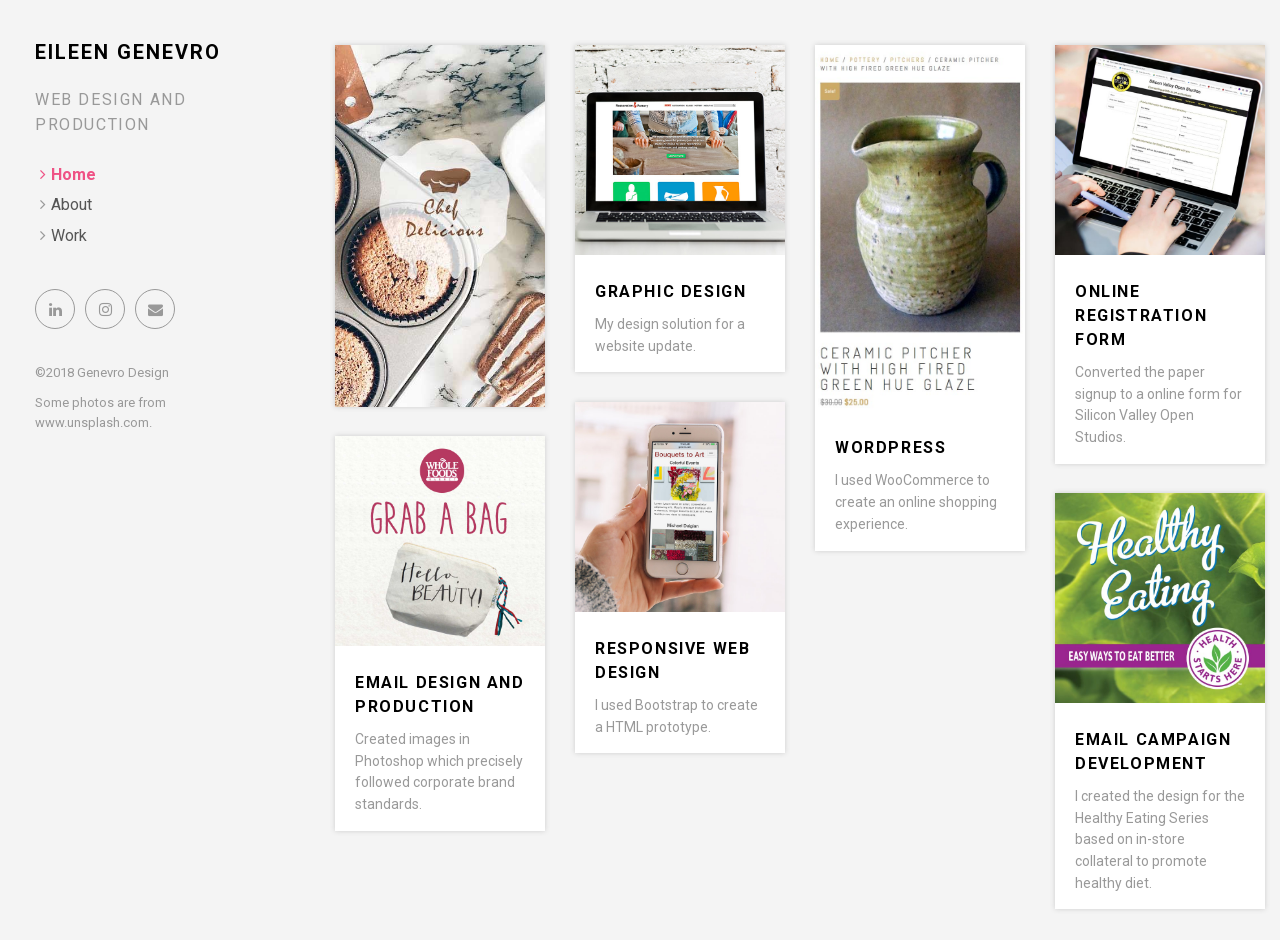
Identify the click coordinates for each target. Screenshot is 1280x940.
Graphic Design (670, 291)
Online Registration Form (1141, 315)
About (71, 204)
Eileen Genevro (128, 52)
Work (69, 235)
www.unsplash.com (92, 422)
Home (73, 174)
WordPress (890, 447)
